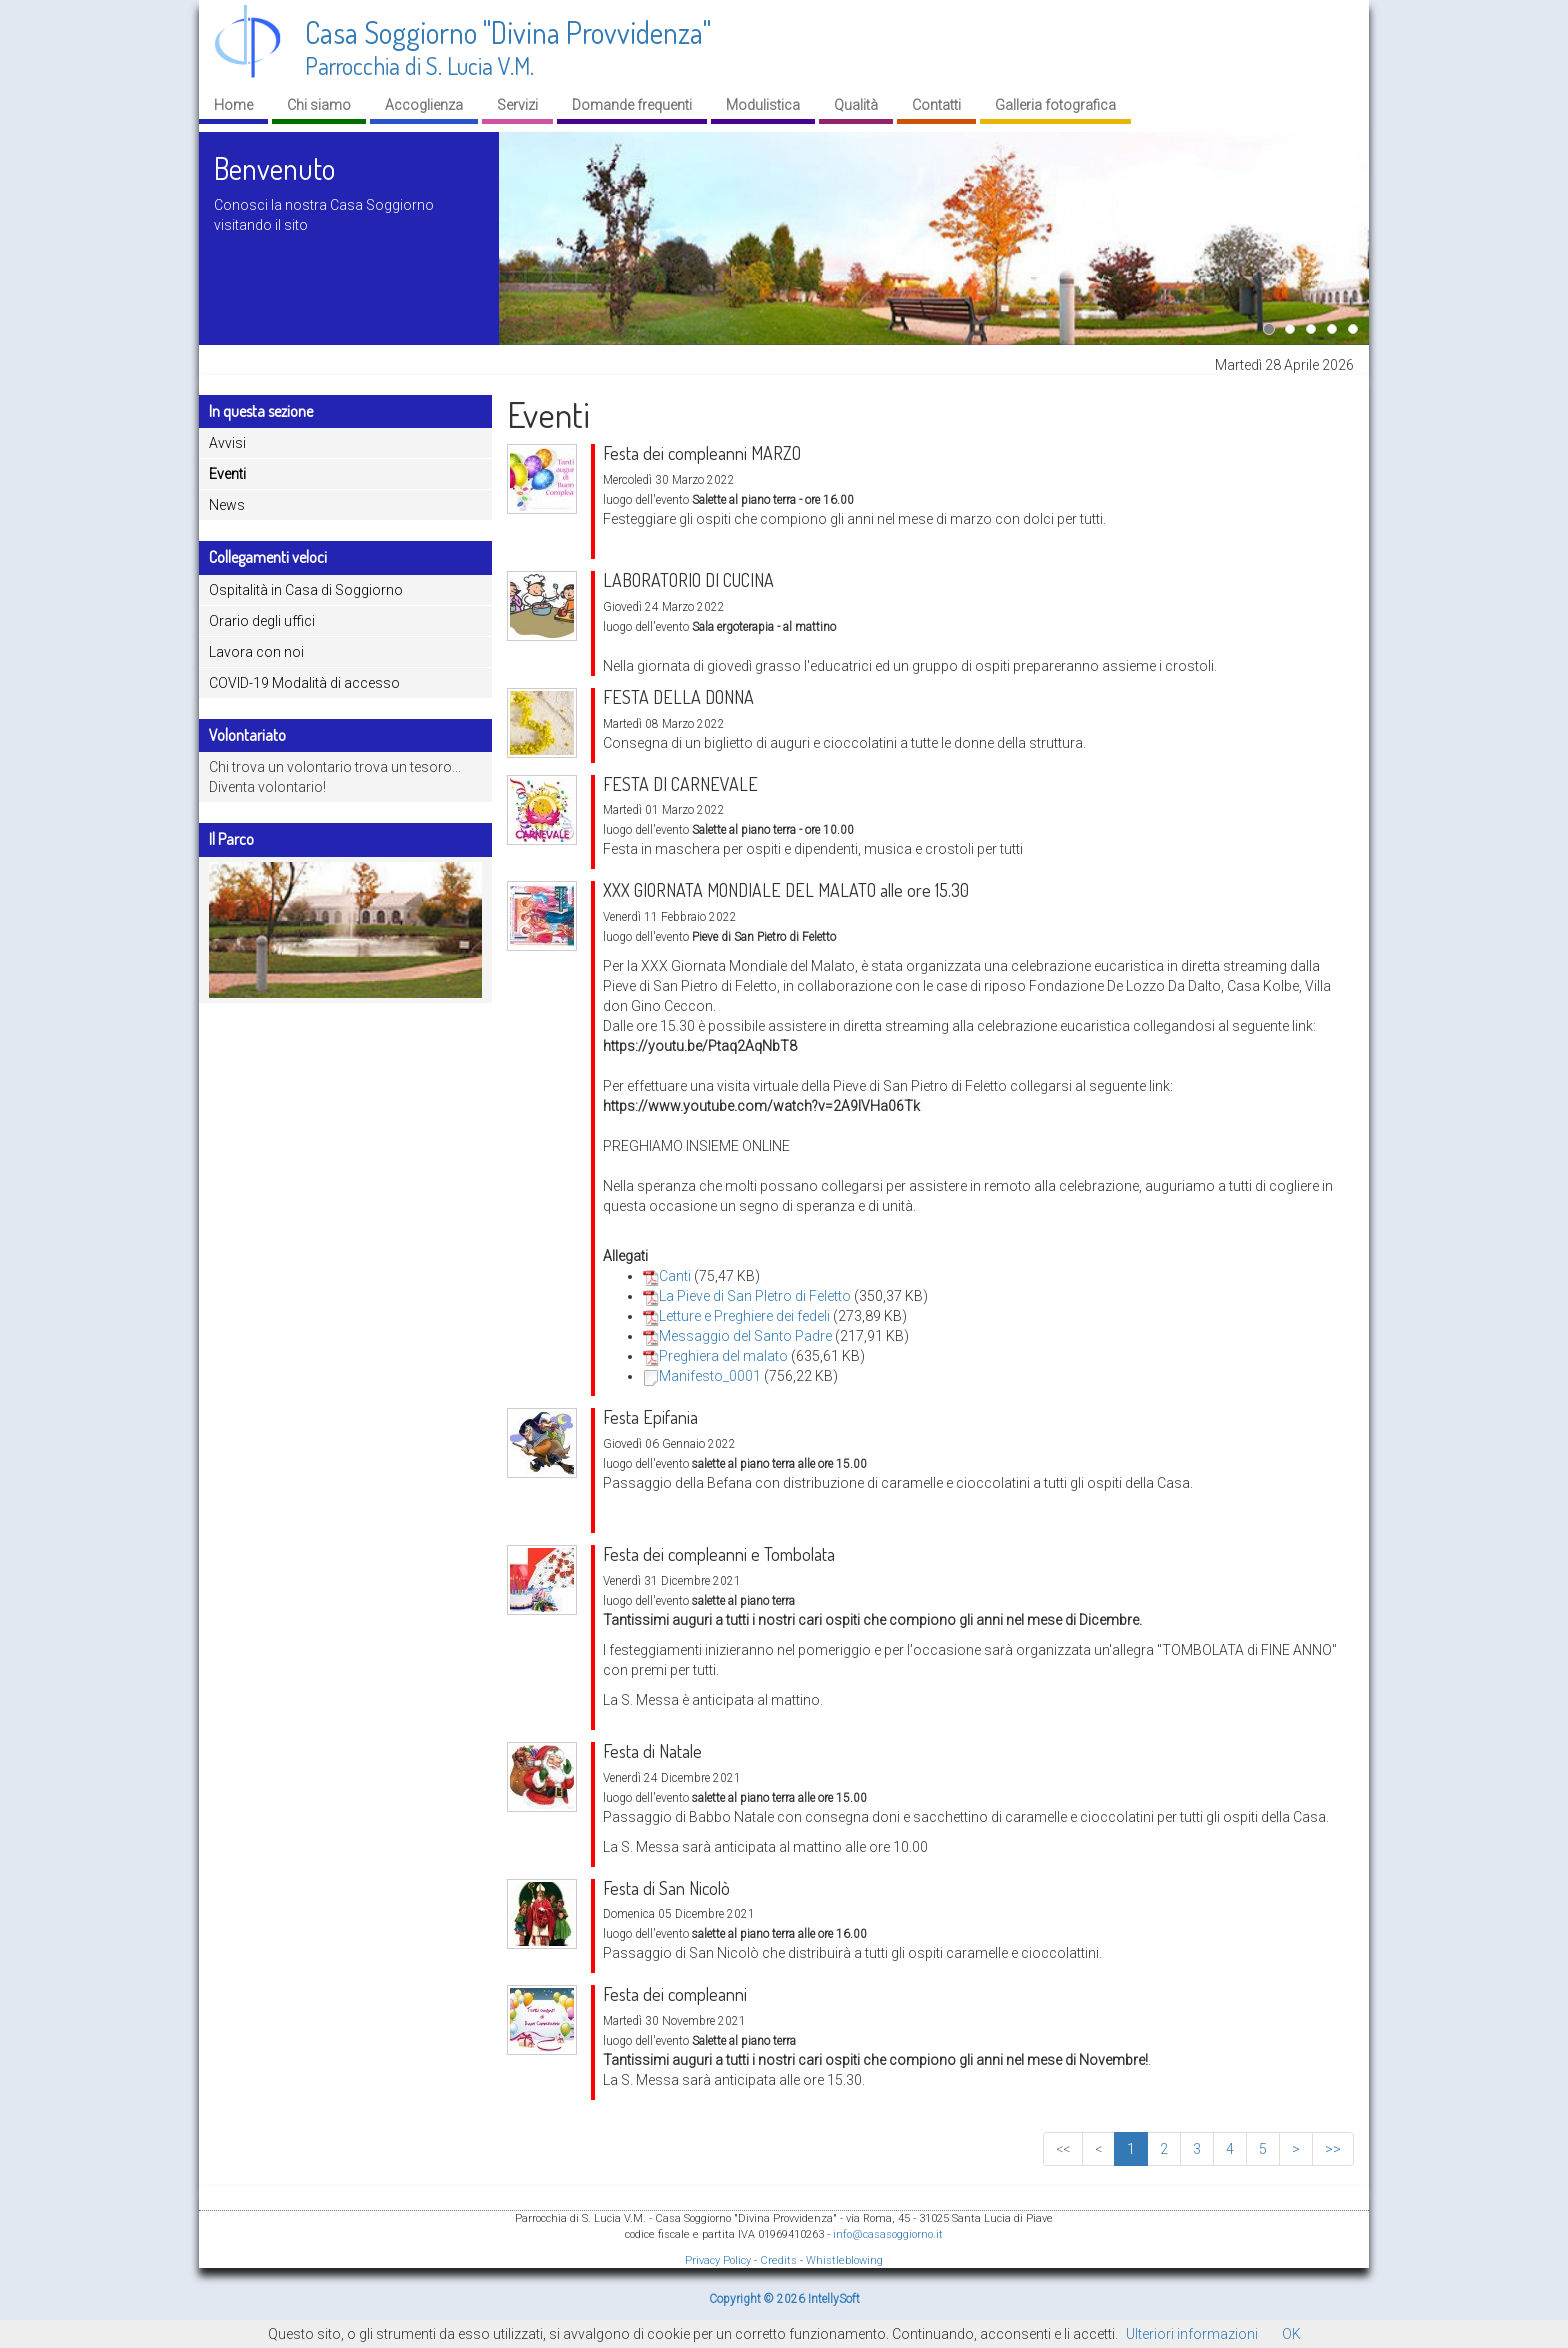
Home (233, 105)
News (227, 505)
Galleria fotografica (1055, 105)
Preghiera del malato (715, 1356)
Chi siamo (319, 105)
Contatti (936, 105)
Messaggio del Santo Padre (737, 1336)
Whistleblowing (844, 2260)
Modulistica (763, 105)
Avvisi (227, 443)
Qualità (856, 105)
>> (1333, 2149)
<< (1063, 2149)
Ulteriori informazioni (1192, 2334)
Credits (778, 2260)
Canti (667, 1276)
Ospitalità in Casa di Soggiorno (306, 590)
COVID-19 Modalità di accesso (304, 683)
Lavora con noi (256, 652)
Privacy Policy (718, 2260)
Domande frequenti (632, 105)
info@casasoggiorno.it (888, 2234)
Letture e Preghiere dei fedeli (736, 1316)
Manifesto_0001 (702, 1376)
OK (1291, 2334)
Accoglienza (424, 105)
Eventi (227, 474)
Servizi (517, 105)
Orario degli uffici (262, 621)
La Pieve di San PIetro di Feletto (747, 1296)
